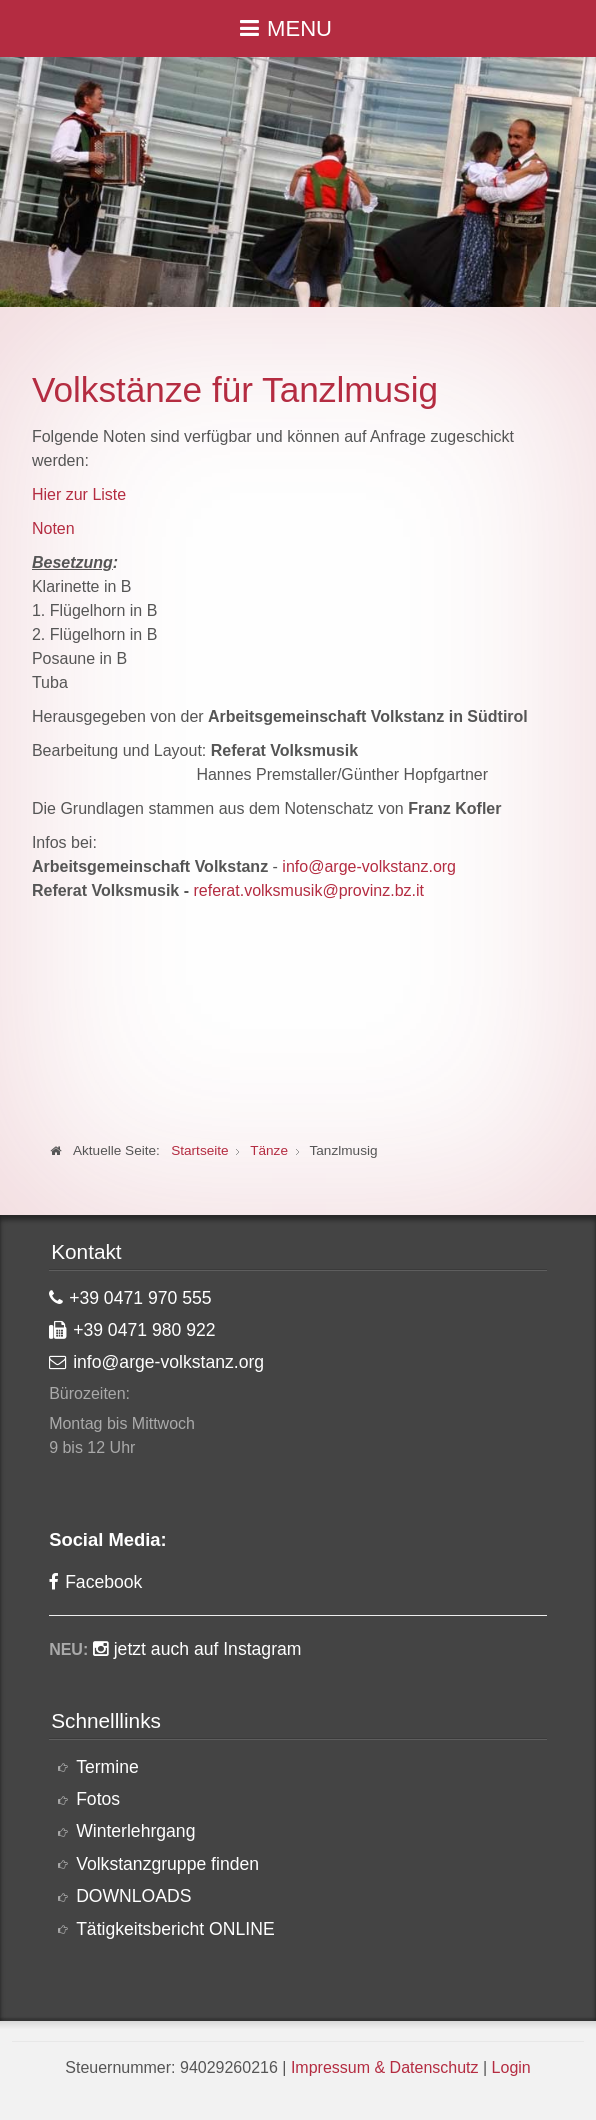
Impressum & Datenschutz (385, 2067)
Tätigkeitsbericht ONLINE (175, 1929)
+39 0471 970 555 (140, 1298)
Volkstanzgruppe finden (167, 1864)
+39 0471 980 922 (144, 1330)
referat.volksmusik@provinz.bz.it (308, 890)
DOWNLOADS (133, 1896)
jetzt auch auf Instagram (208, 1649)
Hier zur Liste (79, 494)
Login (511, 2067)
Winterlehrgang (135, 1831)
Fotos (98, 1799)
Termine (107, 1767)
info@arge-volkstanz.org (369, 866)
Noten (53, 528)
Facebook (103, 1582)
